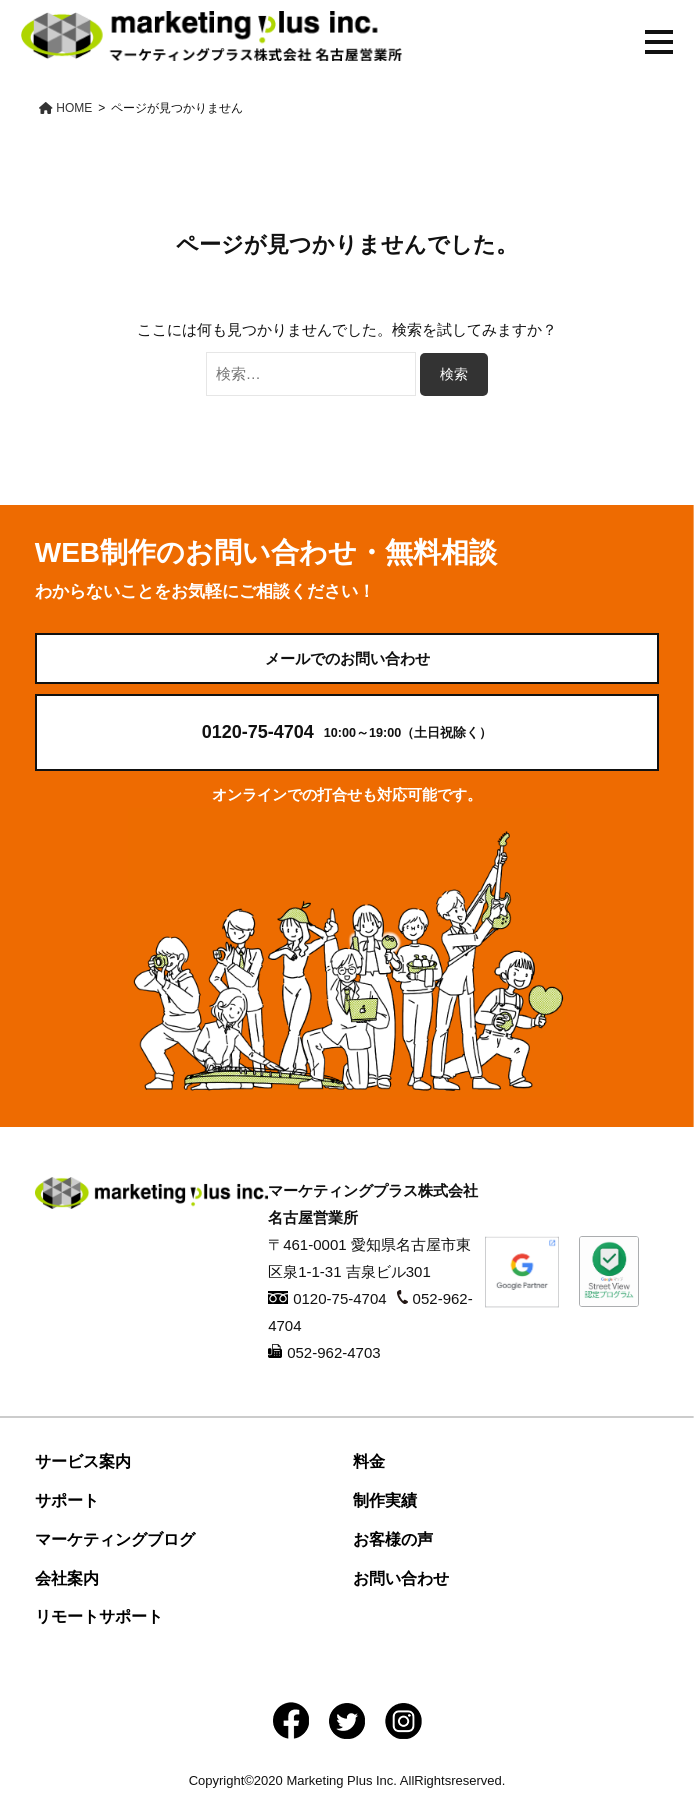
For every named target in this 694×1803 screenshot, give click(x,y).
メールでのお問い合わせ (347, 658)
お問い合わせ (401, 1578)
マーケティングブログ (115, 1539)
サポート (67, 1500)
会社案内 (67, 1578)
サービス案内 (83, 1461)
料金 (369, 1461)
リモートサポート (99, 1616)
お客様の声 (393, 1539)
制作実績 (385, 1500)
